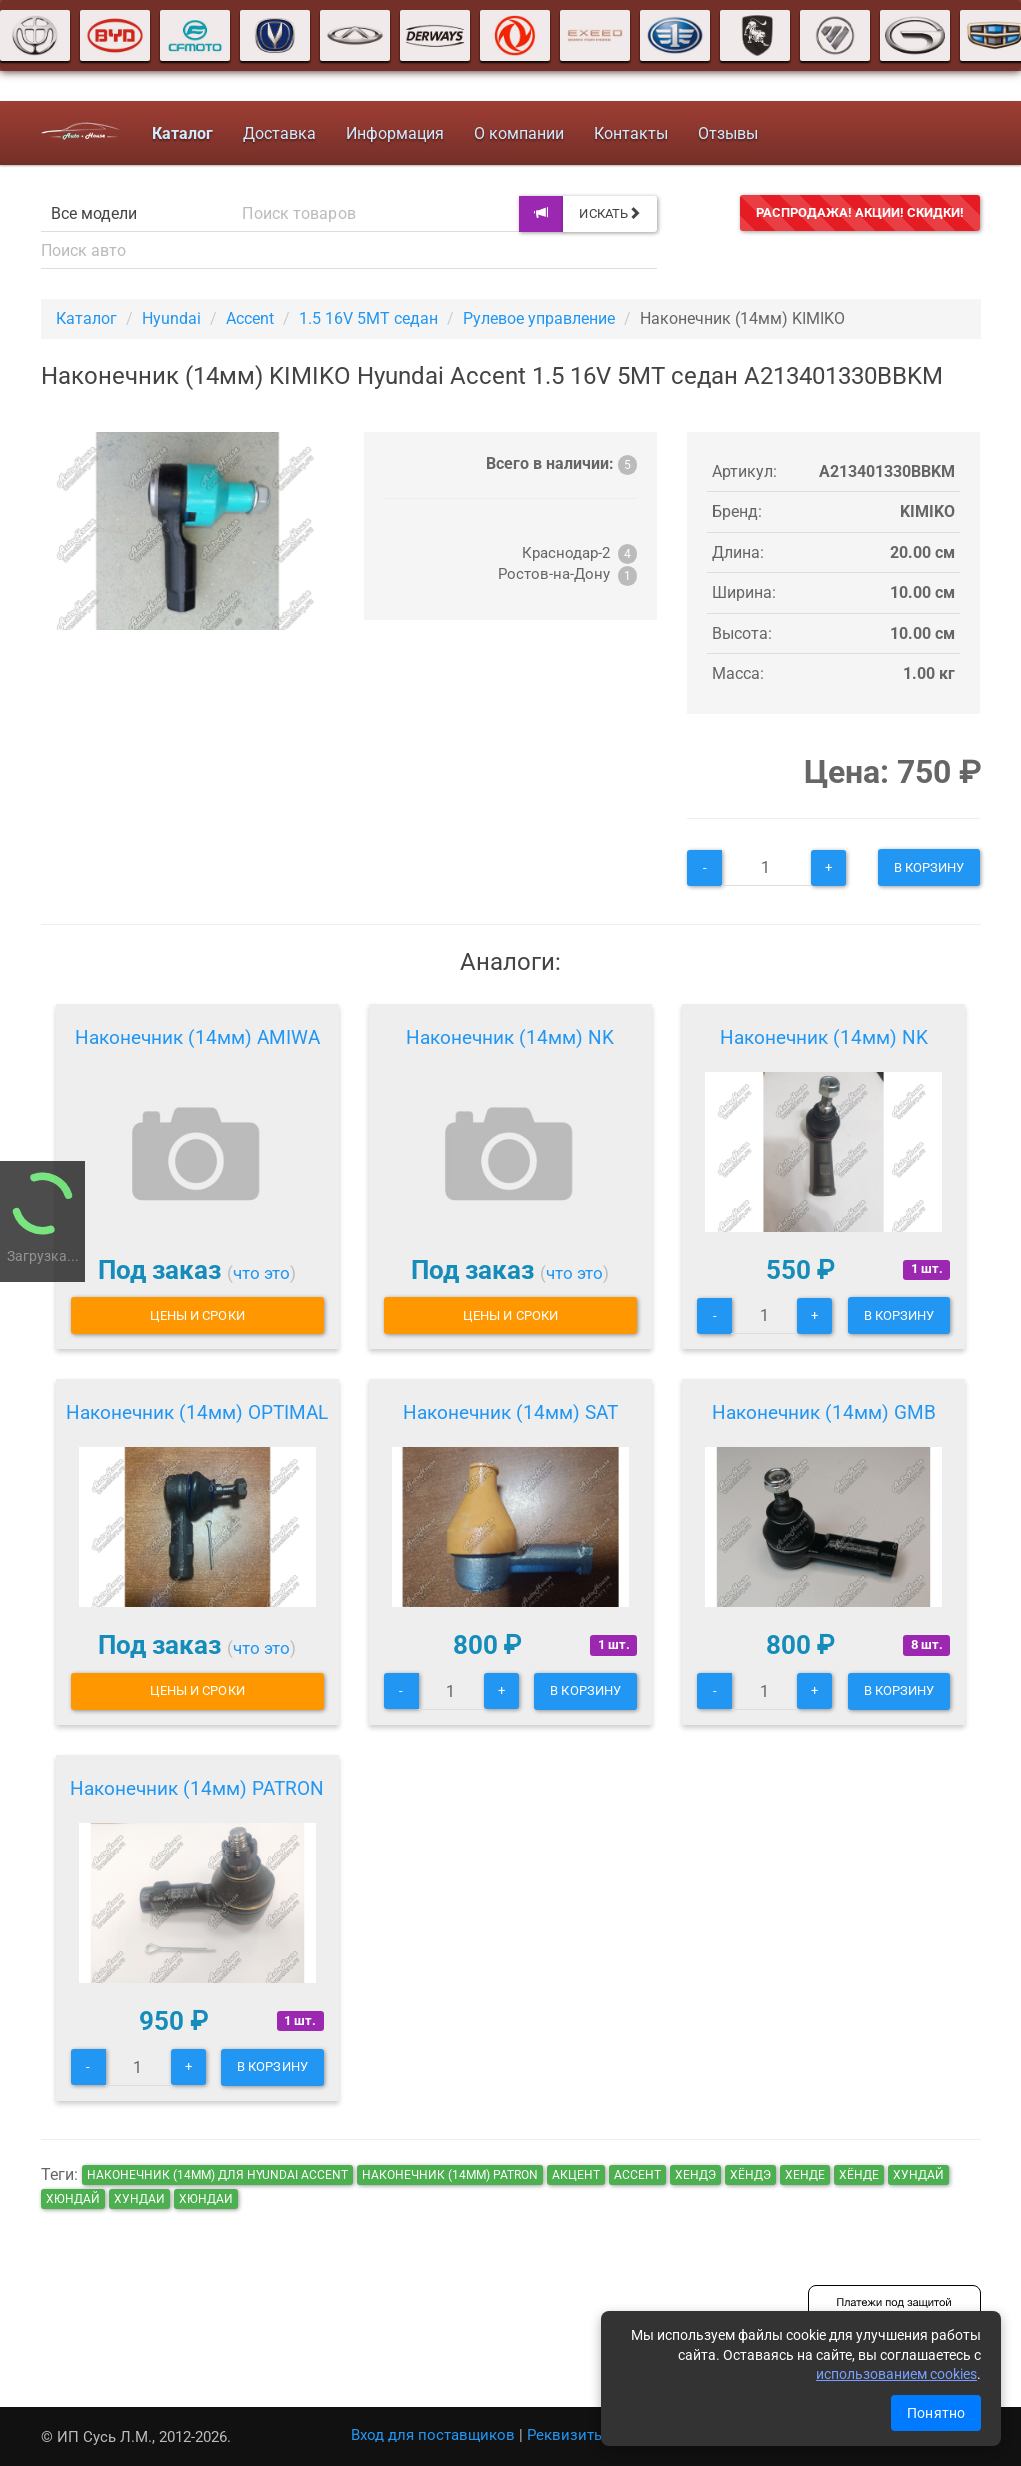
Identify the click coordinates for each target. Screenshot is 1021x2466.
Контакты (631, 133)
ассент (637, 2175)
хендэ (695, 2175)
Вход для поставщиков (433, 2435)
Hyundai (171, 318)
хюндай (73, 2199)
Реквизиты (566, 2435)
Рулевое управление (539, 318)
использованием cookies (896, 2374)
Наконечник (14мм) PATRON (197, 1788)
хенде (805, 2175)
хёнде (859, 2175)
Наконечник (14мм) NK (510, 1037)
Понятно (936, 2413)
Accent (250, 318)
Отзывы (728, 133)
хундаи (139, 2199)
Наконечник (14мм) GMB (824, 1412)
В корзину (929, 867)
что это (261, 1273)
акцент (576, 2175)
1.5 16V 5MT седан (368, 318)
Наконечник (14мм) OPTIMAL (197, 1412)
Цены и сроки (197, 1315)
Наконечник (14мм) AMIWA (197, 1037)
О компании (519, 133)
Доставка (279, 133)
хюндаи (206, 2199)
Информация (395, 133)
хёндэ (750, 2175)
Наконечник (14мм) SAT (510, 1412)
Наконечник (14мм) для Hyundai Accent (217, 2175)
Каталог (86, 318)
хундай (918, 2175)
